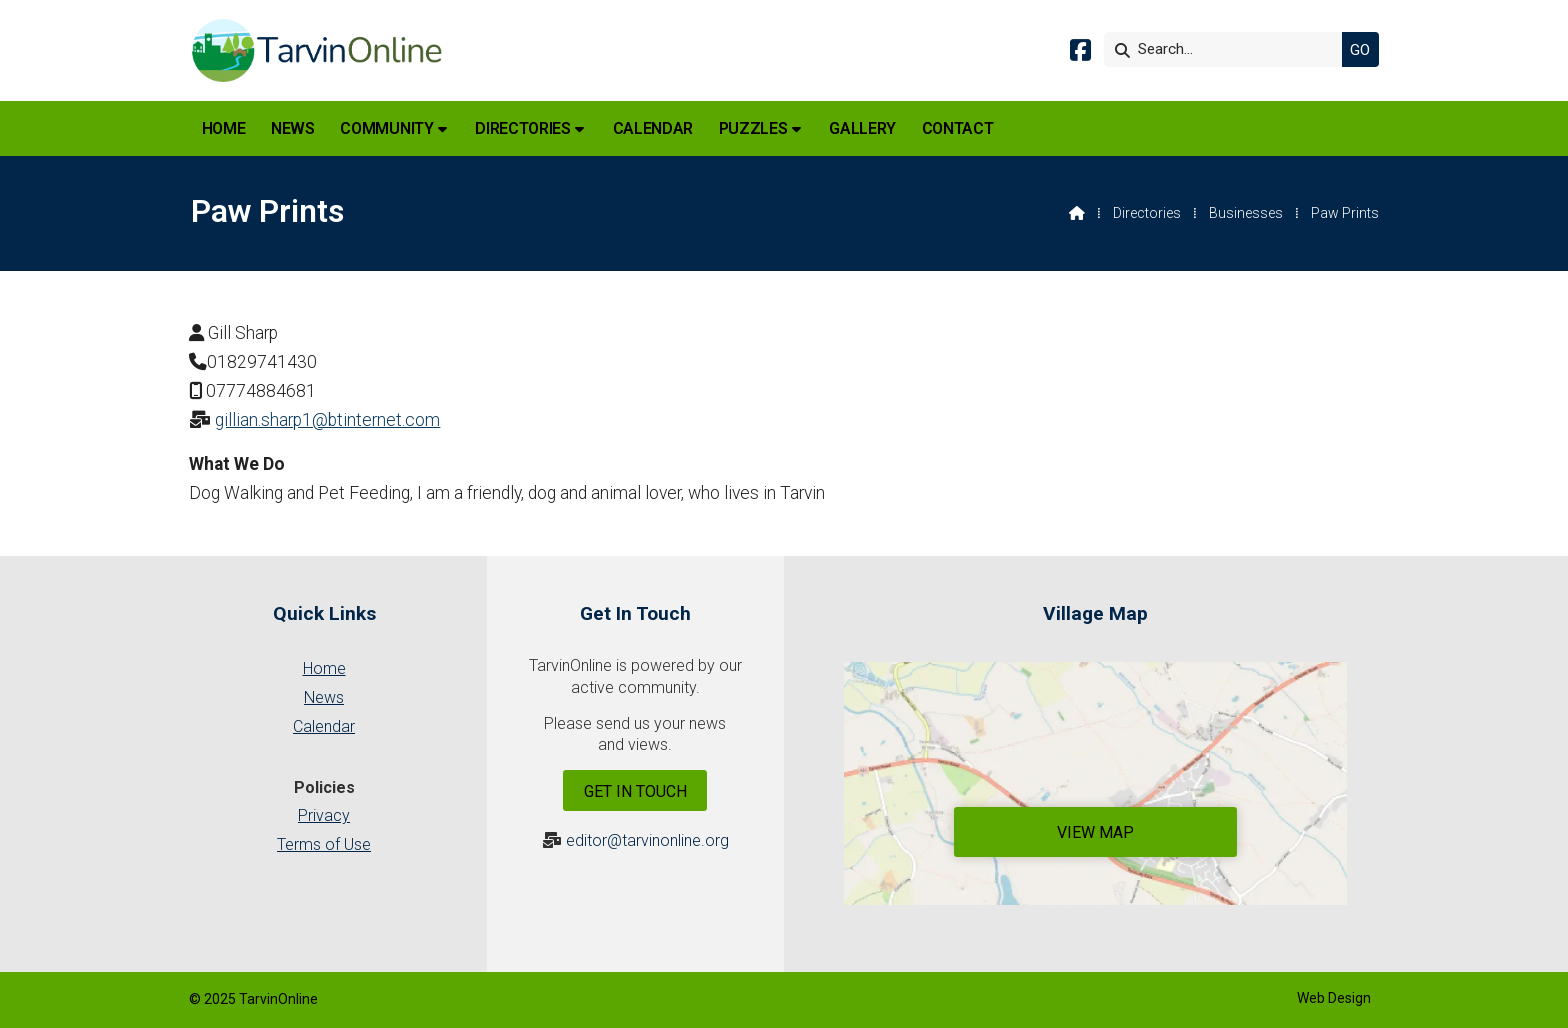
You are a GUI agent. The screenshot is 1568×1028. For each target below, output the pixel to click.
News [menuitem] (293, 128)
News (324, 697)
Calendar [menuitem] (653, 128)
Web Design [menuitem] (1334, 998)
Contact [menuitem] (958, 128)
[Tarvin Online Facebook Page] (1080, 53)
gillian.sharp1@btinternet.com (327, 420)
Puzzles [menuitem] (753, 128)
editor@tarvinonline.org (647, 840)
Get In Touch (635, 791)
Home (324, 668)
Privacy (324, 815)
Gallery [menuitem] (862, 128)
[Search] (1228, 49)
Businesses (1246, 213)
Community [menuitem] (386, 128)
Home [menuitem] (224, 128)
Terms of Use (324, 844)
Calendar (324, 726)
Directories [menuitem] (522, 128)
